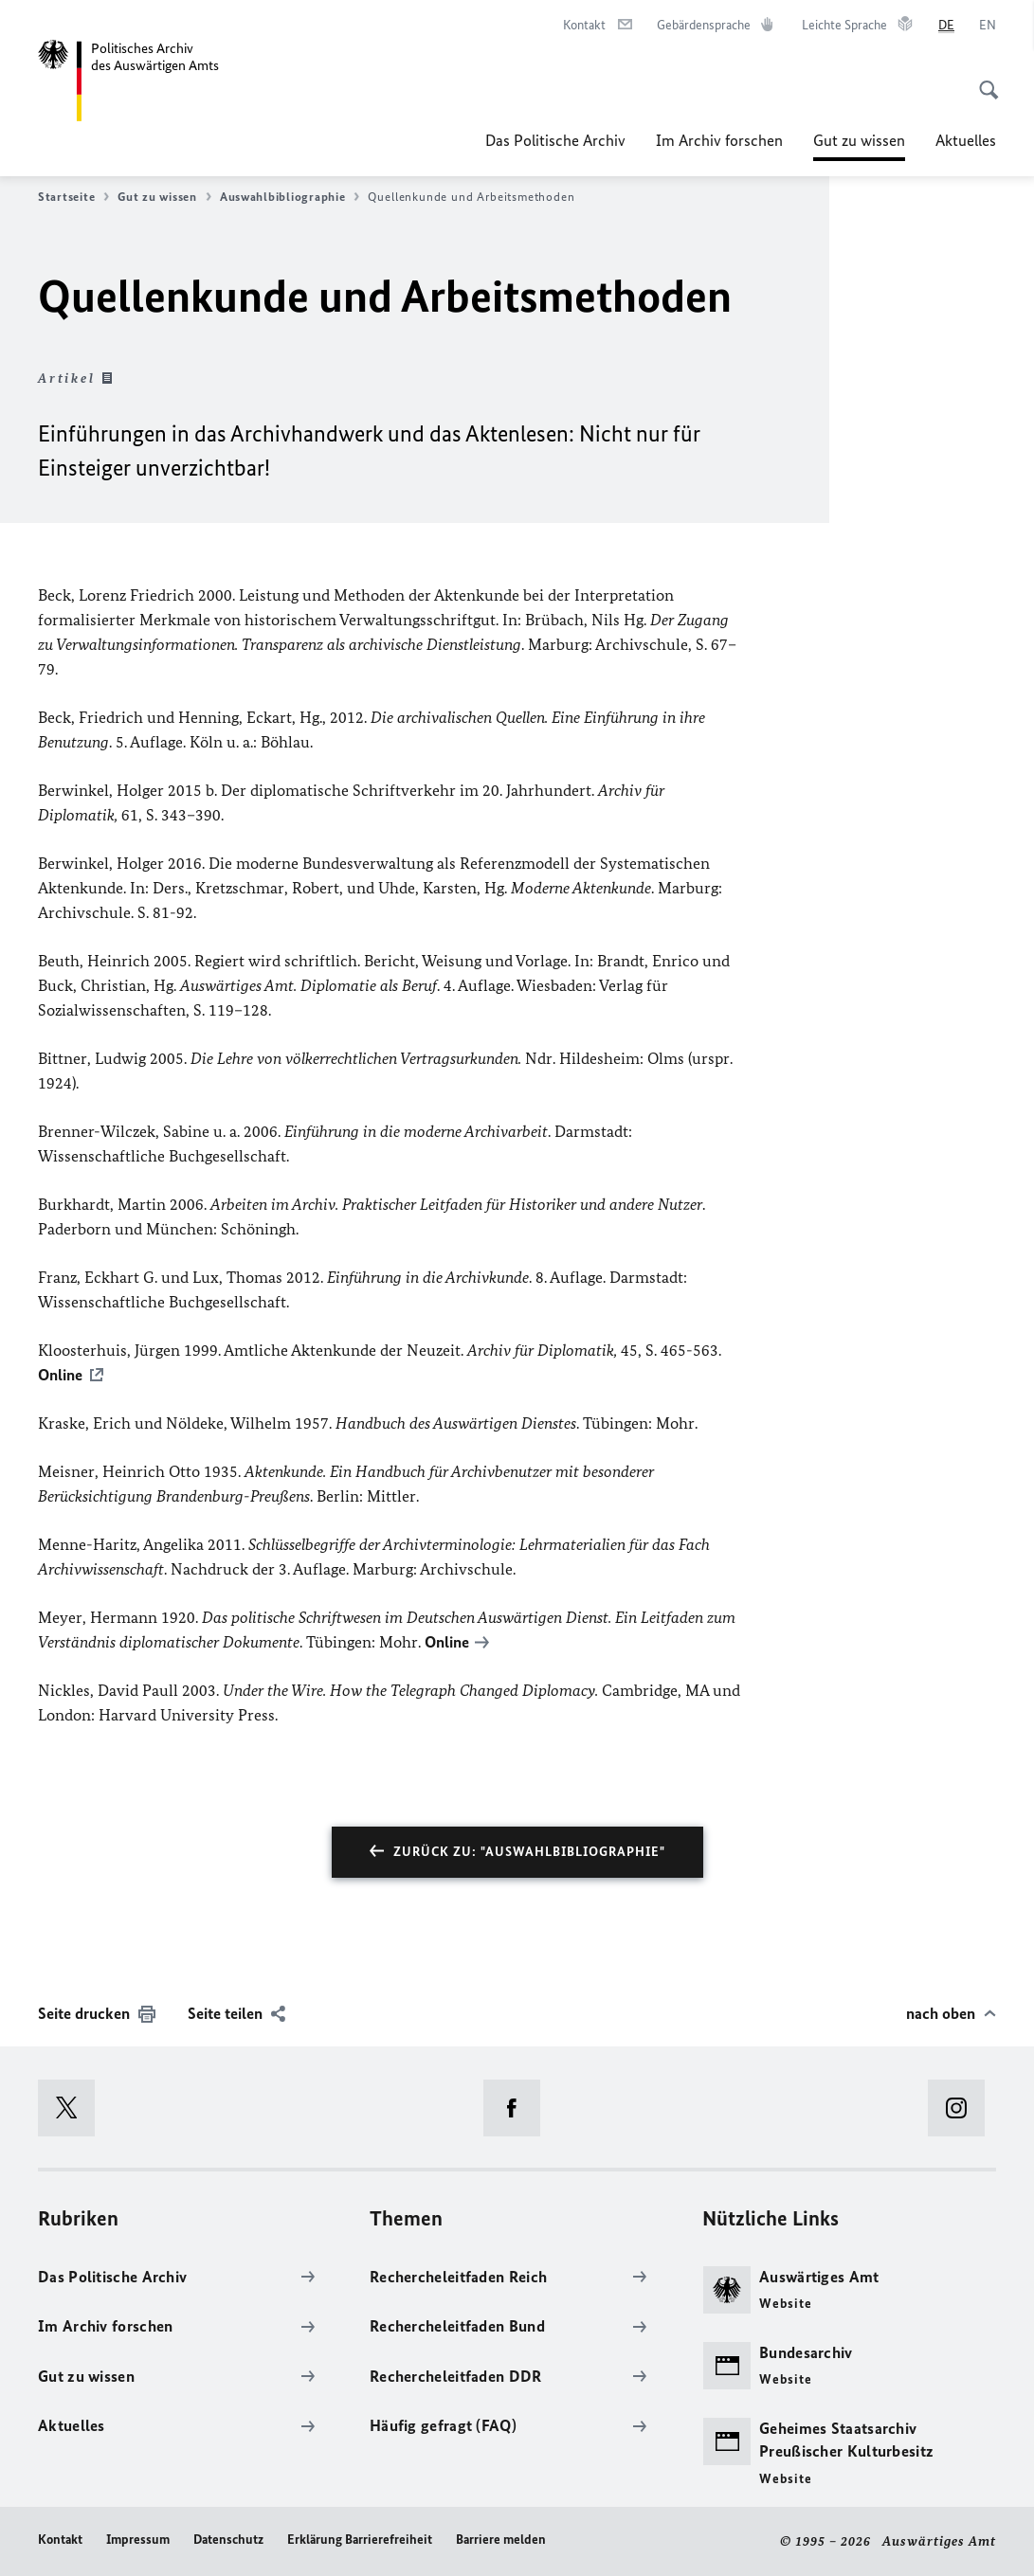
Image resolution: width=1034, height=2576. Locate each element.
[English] (987, 25)
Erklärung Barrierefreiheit (359, 2539)
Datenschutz (228, 2539)
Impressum (138, 2539)
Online (60, 1374)
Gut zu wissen (859, 140)
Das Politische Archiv (555, 140)
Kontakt (60, 2539)
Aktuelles (965, 140)
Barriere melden (501, 2539)
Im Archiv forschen (719, 140)
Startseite (73, 197)
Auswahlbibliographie (290, 197)
